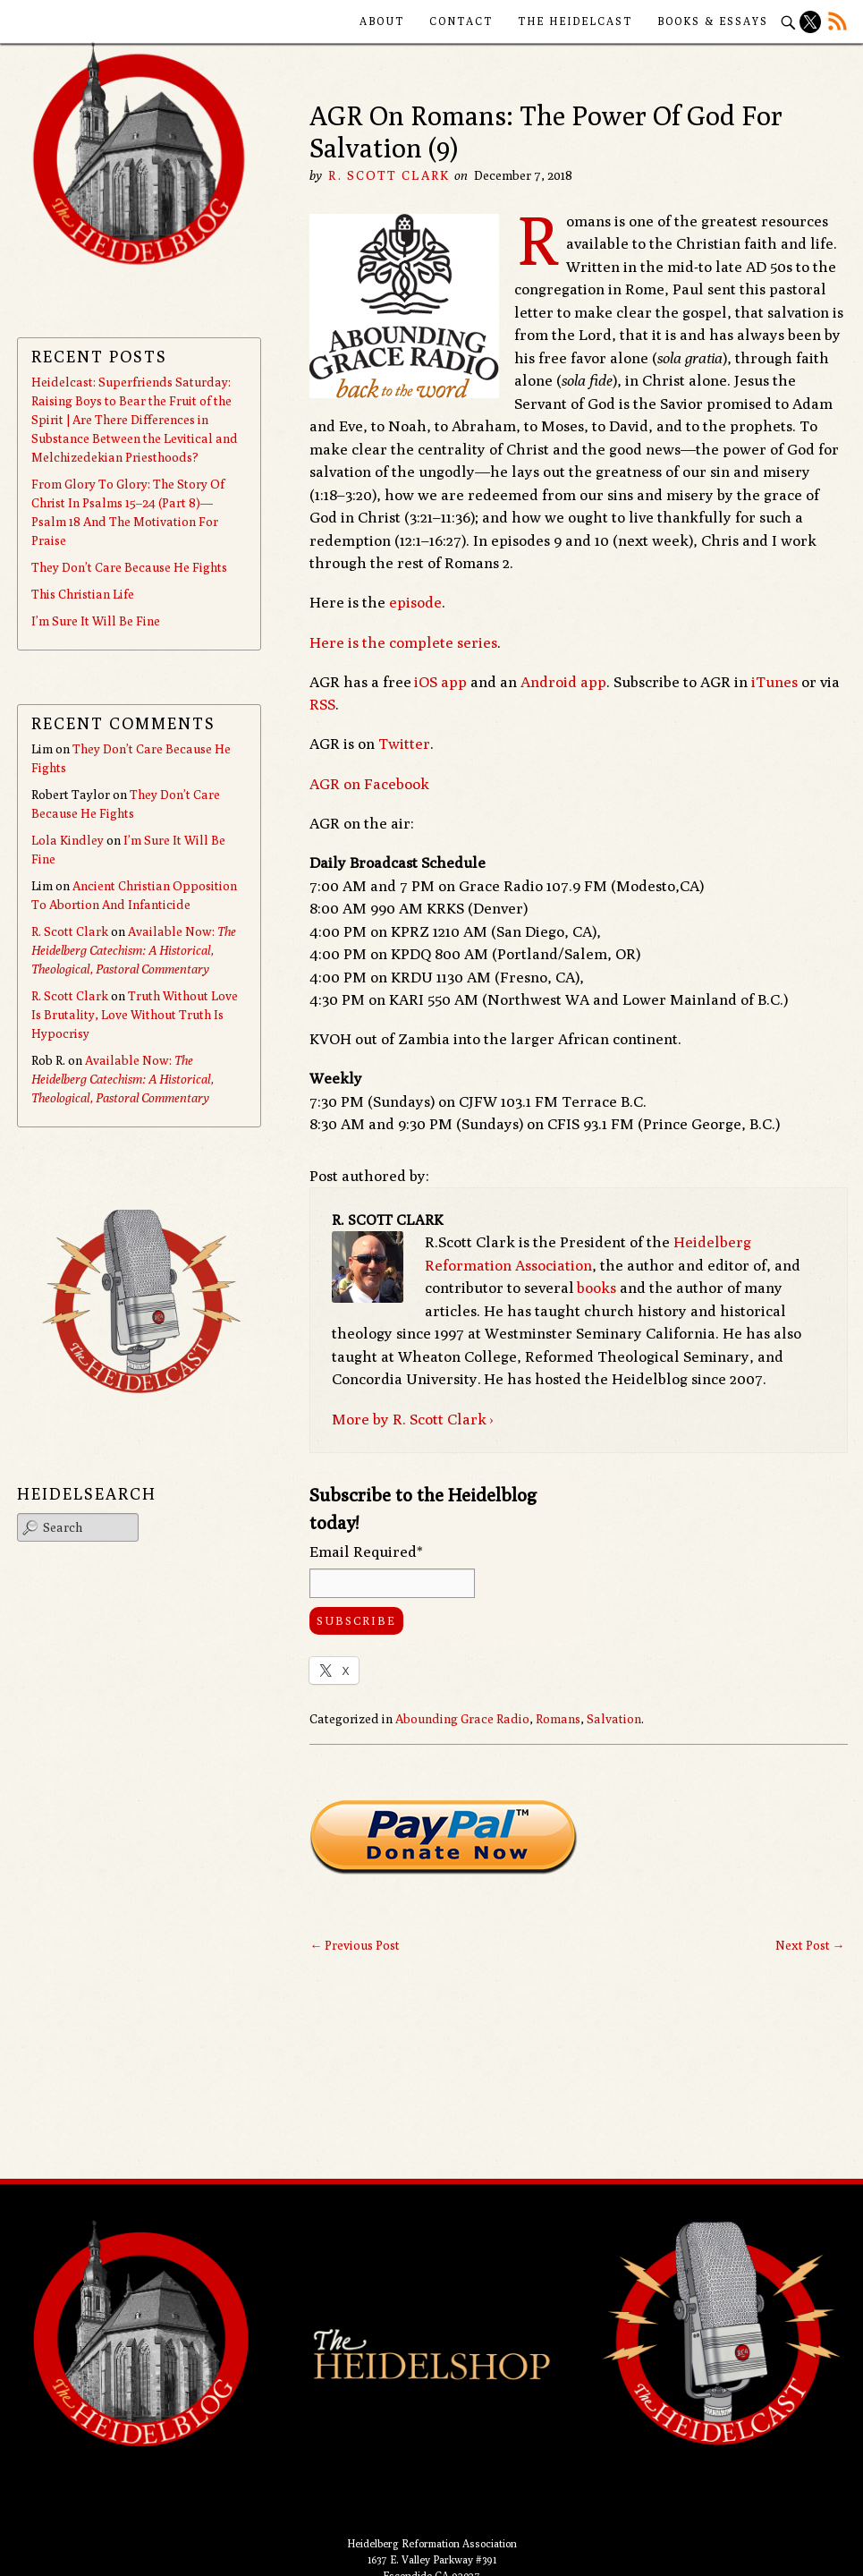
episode (415, 602)
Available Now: (133, 950)
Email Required (366, 1551)
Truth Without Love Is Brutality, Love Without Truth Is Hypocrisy (134, 1015)
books (596, 1288)
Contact (461, 21)
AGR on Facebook (369, 784)
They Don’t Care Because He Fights (129, 567)
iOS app (440, 682)
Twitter (404, 743)
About (382, 21)
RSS (322, 704)
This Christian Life (82, 594)
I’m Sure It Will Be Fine (95, 621)
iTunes (774, 682)
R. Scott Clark (388, 175)
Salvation (614, 1719)
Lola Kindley (67, 840)
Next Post (810, 1945)
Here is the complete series (403, 642)
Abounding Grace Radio (462, 1719)
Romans (558, 1719)
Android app (563, 682)
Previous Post (354, 1945)
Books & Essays (712, 21)
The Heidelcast (575, 21)
